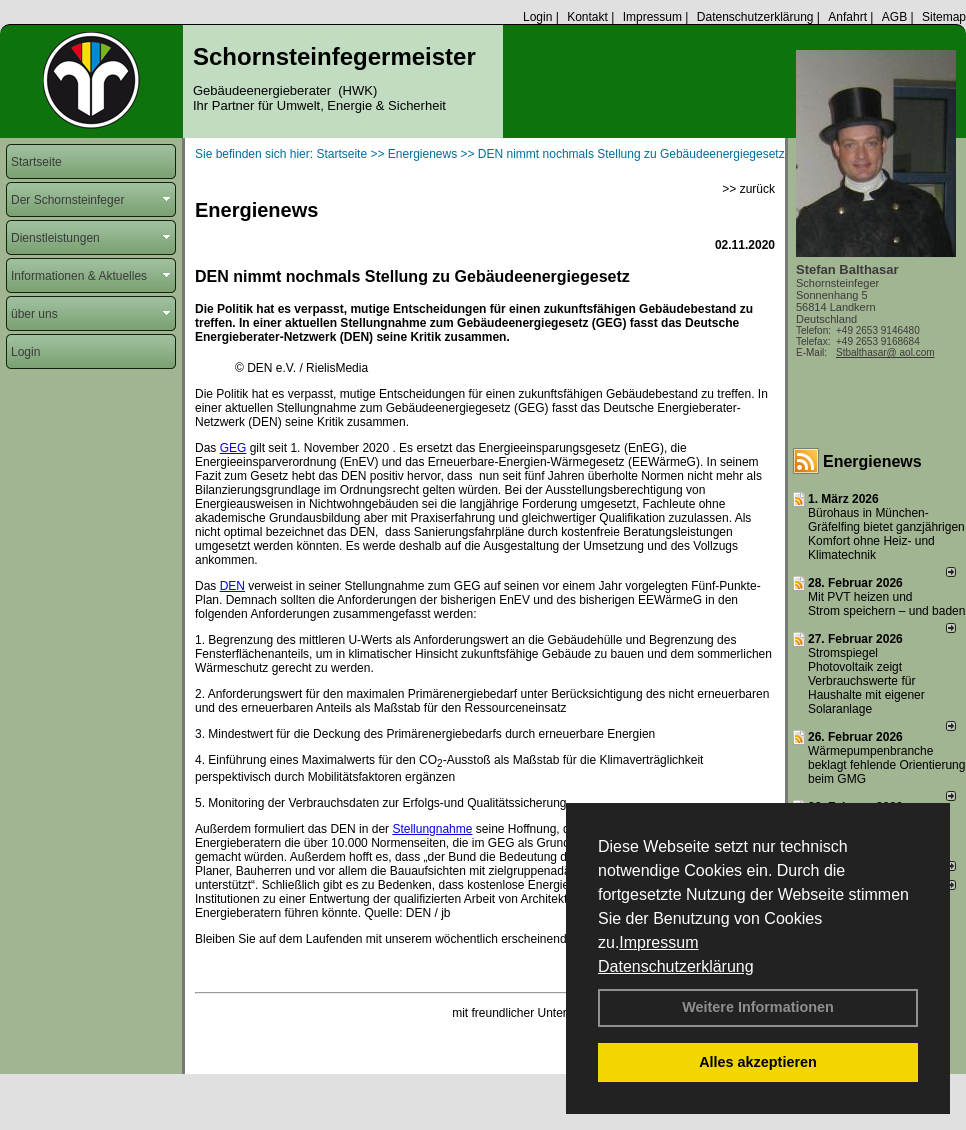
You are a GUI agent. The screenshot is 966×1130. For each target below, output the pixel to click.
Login (537, 17)
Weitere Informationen (758, 1007)
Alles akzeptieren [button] (758, 1062)
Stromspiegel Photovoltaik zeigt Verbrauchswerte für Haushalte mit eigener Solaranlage (866, 681)
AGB (894, 17)
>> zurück (748, 189)
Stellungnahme (432, 829)
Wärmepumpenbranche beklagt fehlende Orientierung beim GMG (886, 765)
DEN (232, 586)
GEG (233, 448)
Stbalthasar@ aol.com (885, 352)
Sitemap (944, 17)
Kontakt (587, 17)
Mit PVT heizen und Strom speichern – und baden (886, 604)
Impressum (658, 942)
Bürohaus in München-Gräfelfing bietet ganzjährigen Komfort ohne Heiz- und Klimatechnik (886, 534)
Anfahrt (847, 17)
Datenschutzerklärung (676, 966)
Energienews (872, 461)
